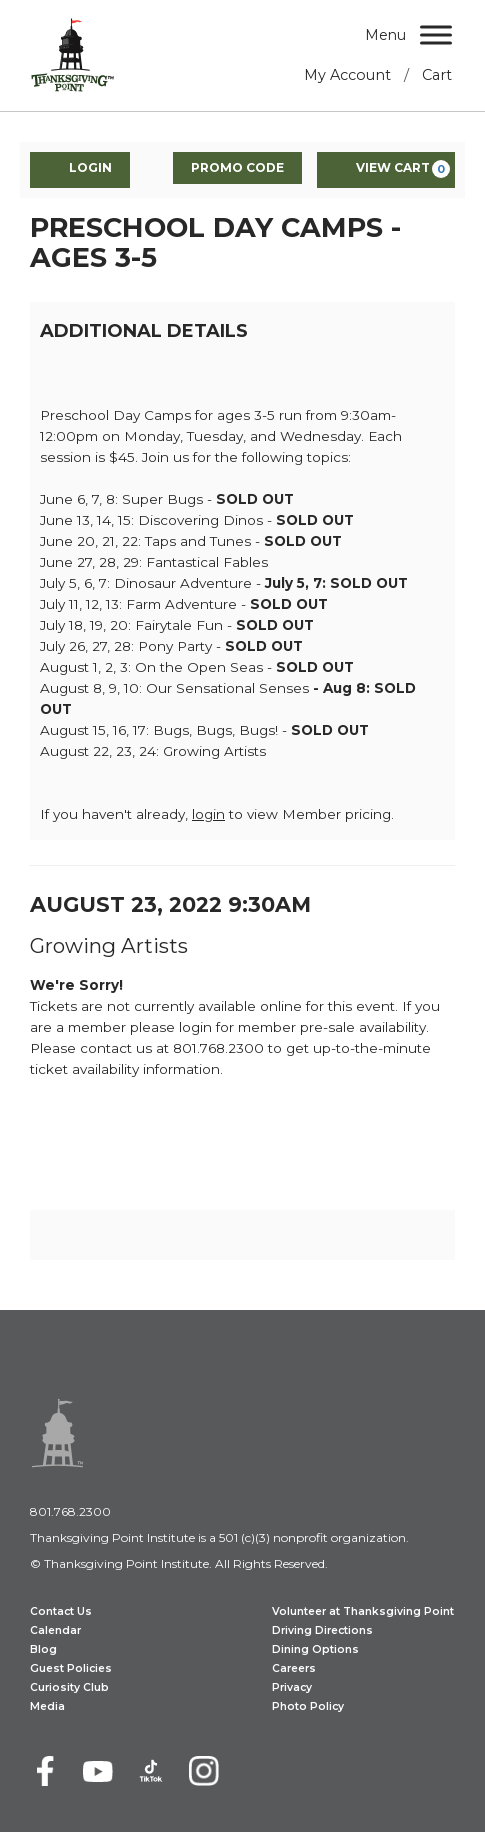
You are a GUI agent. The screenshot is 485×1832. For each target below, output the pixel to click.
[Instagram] (204, 1771)
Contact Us (61, 1611)
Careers (294, 1668)
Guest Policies (71, 1668)
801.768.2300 (70, 1511)
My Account (347, 75)
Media (47, 1706)
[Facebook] (45, 1771)
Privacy (292, 1687)
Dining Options (315, 1649)
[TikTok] (151, 1771)
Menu (385, 35)
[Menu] (436, 34)
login (208, 814)
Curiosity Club (69, 1687)
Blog (43, 1649)
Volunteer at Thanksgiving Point (363, 1611)
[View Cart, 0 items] (386, 170)
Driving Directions (322, 1630)
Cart (437, 75)
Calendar (55, 1630)
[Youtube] (98, 1771)
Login (80, 169)
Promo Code (237, 167)
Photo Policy (308, 1706)
